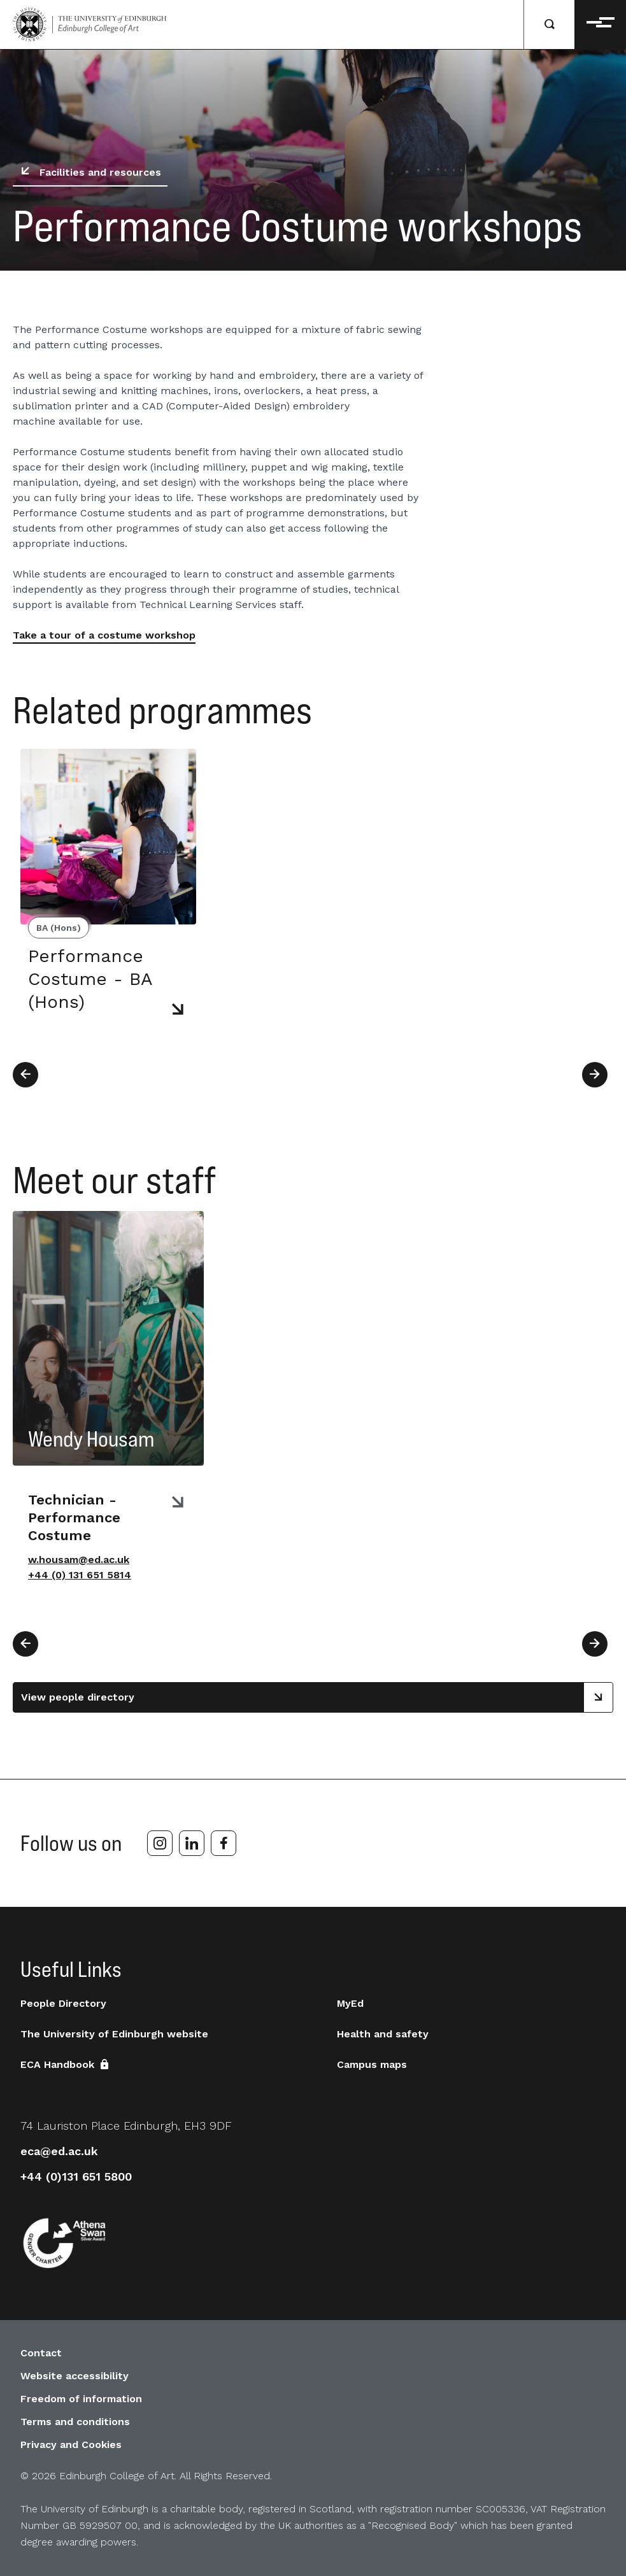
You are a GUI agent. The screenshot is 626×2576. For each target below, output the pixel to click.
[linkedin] (191, 1843)
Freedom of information (81, 2399)
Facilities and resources (88, 172)
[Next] (595, 1074)
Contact (41, 2353)
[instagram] (160, 1843)
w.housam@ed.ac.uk (78, 1559)
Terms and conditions (75, 2422)
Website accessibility (74, 2376)
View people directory (317, 1697)
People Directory (63, 2003)
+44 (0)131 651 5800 (76, 2176)
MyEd (350, 2003)
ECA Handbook (65, 2064)
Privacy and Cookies (71, 2444)
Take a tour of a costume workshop (104, 635)
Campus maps (372, 2064)
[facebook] (223, 1843)
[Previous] (25, 1074)
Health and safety (383, 2034)
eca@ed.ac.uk (59, 2151)
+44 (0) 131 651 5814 (79, 1575)
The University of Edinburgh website (114, 2034)
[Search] (549, 24)
